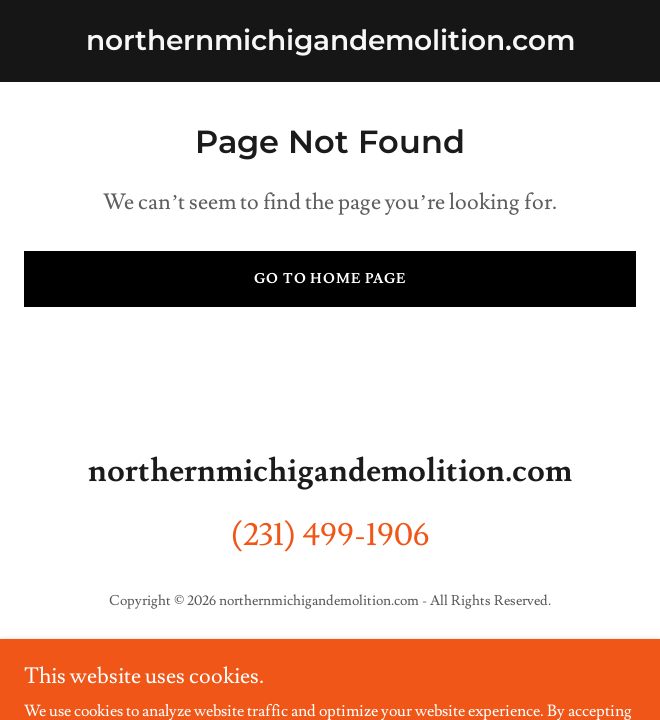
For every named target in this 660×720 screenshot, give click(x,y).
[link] (330, 45)
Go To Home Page (330, 279)
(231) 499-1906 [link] (330, 535)
